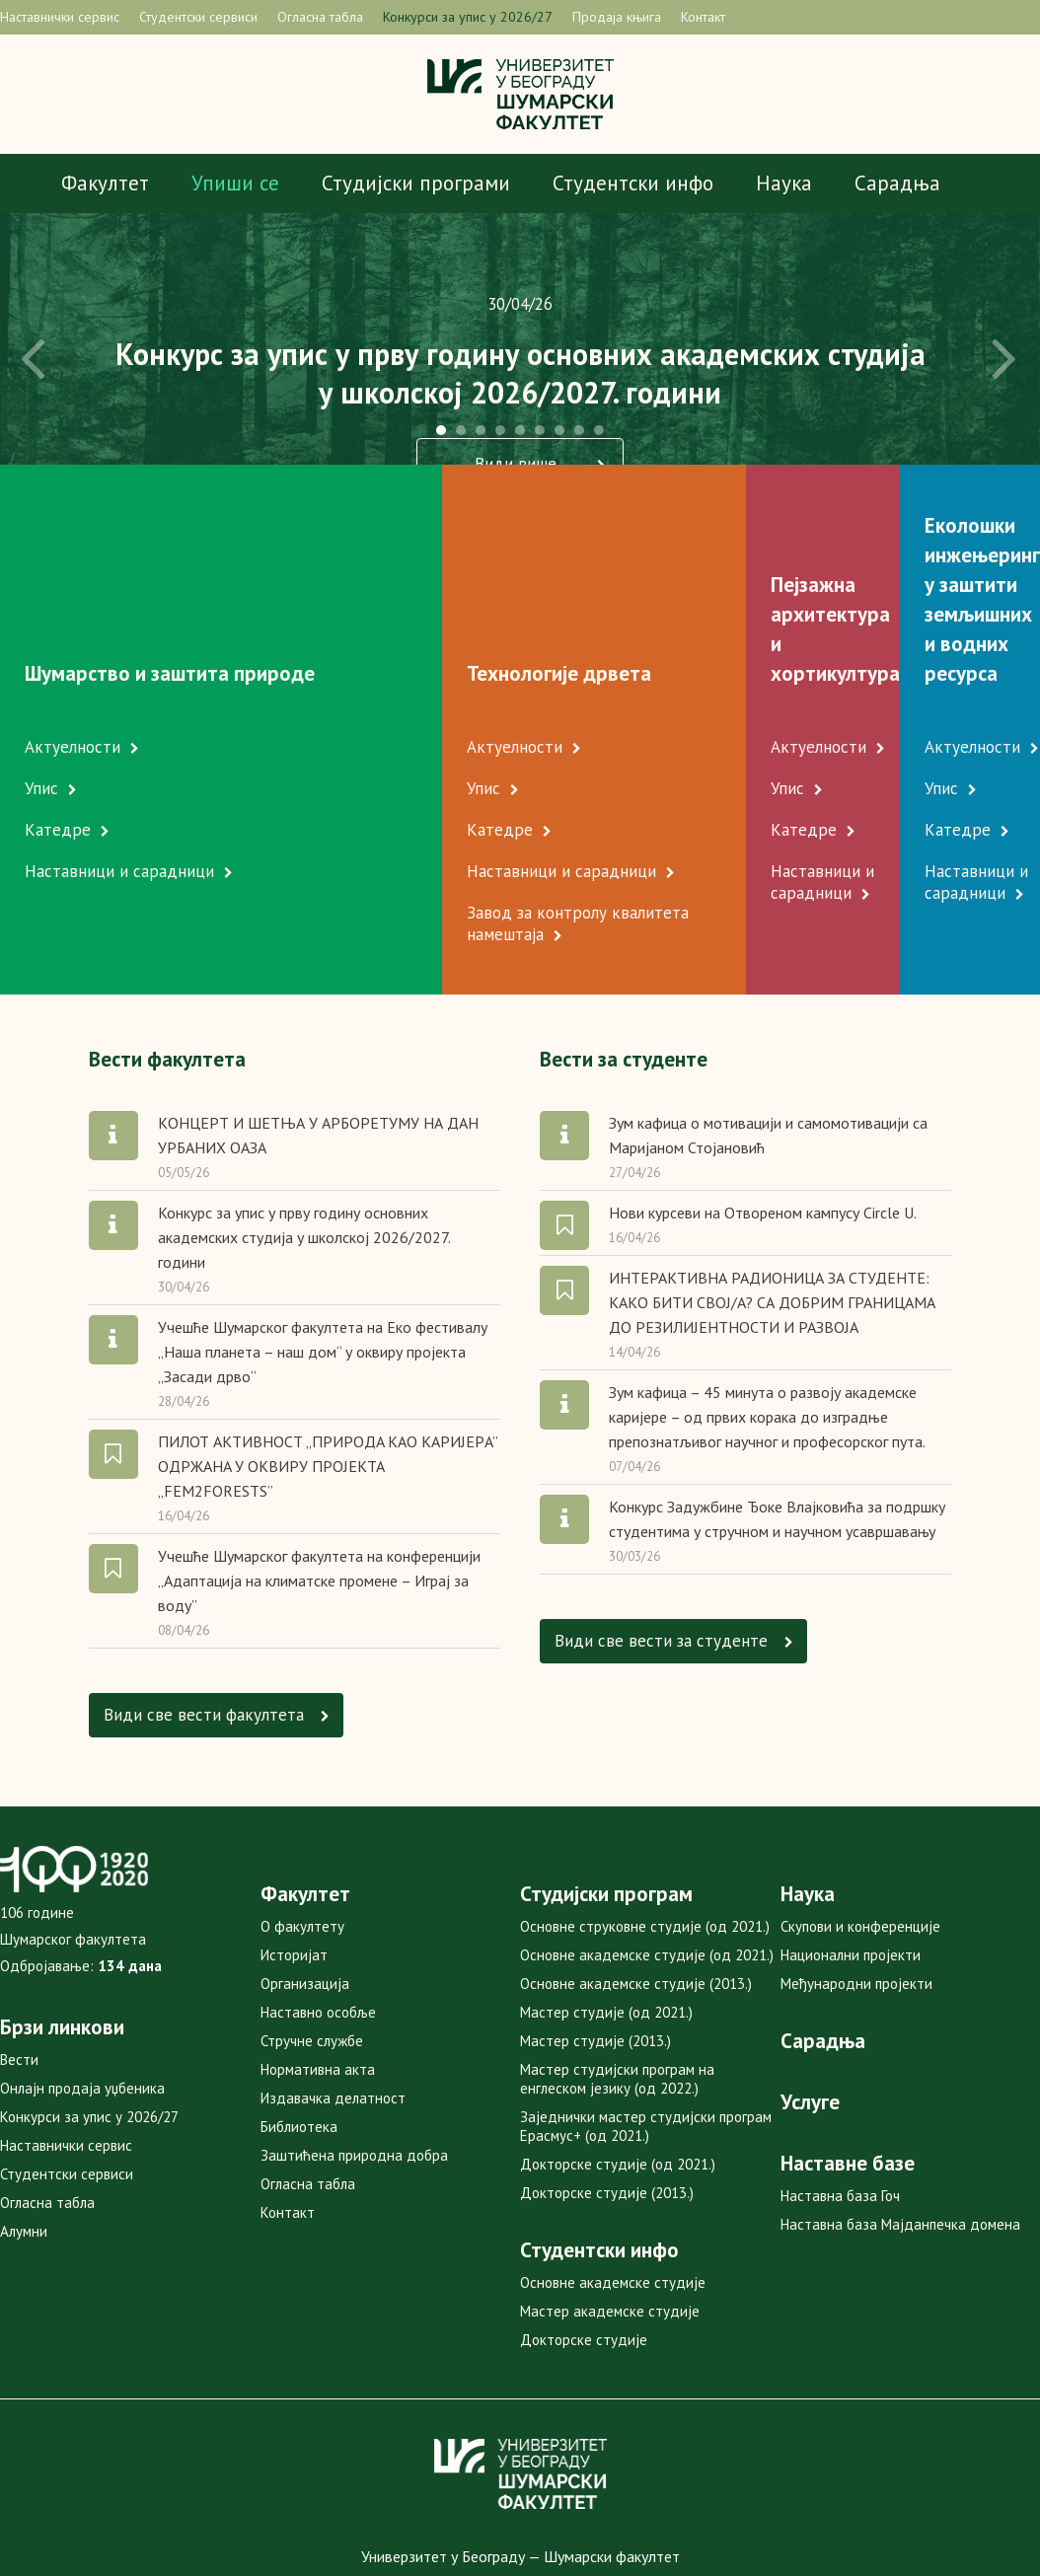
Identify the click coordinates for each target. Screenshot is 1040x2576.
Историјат (294, 1866)
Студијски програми (416, 183)
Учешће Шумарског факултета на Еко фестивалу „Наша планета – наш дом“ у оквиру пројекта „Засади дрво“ (322, 1262)
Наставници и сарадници (124, 782)
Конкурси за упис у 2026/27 (468, 17)
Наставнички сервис (59, 17)
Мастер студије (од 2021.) (606, 1923)
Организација (304, 1894)
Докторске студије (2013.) (607, 2104)
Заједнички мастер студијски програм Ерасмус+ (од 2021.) (646, 2037)
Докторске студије (583, 2251)
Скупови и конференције (860, 1837)
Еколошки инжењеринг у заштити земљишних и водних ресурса (923, 555)
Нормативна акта (317, 1980)
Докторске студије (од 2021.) (617, 2075)
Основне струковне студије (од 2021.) (645, 1837)
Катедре (63, 741)
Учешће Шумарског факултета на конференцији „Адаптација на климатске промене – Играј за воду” (319, 1491)
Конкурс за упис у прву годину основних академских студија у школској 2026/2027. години (304, 1148)
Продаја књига (616, 17)
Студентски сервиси (198, 17)
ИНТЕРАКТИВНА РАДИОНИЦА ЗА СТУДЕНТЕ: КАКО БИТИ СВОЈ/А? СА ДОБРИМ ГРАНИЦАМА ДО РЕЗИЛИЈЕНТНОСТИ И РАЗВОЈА (772, 1213)
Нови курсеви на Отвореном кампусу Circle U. (763, 1124)
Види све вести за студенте (672, 1551)
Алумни (23, 2142)
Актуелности (77, 658)
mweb (566, 2519)
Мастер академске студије (610, 2222)
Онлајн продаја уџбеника (82, 1999)
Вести (19, 1970)
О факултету (302, 1837)
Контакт (703, 17)
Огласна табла (320, 17)
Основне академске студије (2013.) (636, 1894)
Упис (46, 699)
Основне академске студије (613, 2193)
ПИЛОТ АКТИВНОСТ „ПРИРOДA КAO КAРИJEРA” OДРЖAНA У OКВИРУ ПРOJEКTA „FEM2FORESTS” (327, 1377)
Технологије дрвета (382, 584)
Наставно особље (318, 1923)
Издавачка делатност (333, 2009)
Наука (784, 183)
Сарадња (897, 183)
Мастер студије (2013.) (595, 1952)
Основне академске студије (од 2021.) (647, 1866)
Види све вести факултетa (215, 1625)
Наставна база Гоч (840, 2107)
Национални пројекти (850, 1866)
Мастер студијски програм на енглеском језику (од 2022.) (617, 1990)
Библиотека (298, 2037)
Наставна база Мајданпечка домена (900, 2135)
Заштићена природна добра (354, 2066)
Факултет (105, 183)
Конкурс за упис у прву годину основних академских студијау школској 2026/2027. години (520, 372)
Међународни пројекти (856, 1894)
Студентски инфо (633, 183)
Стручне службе (311, 1952)
